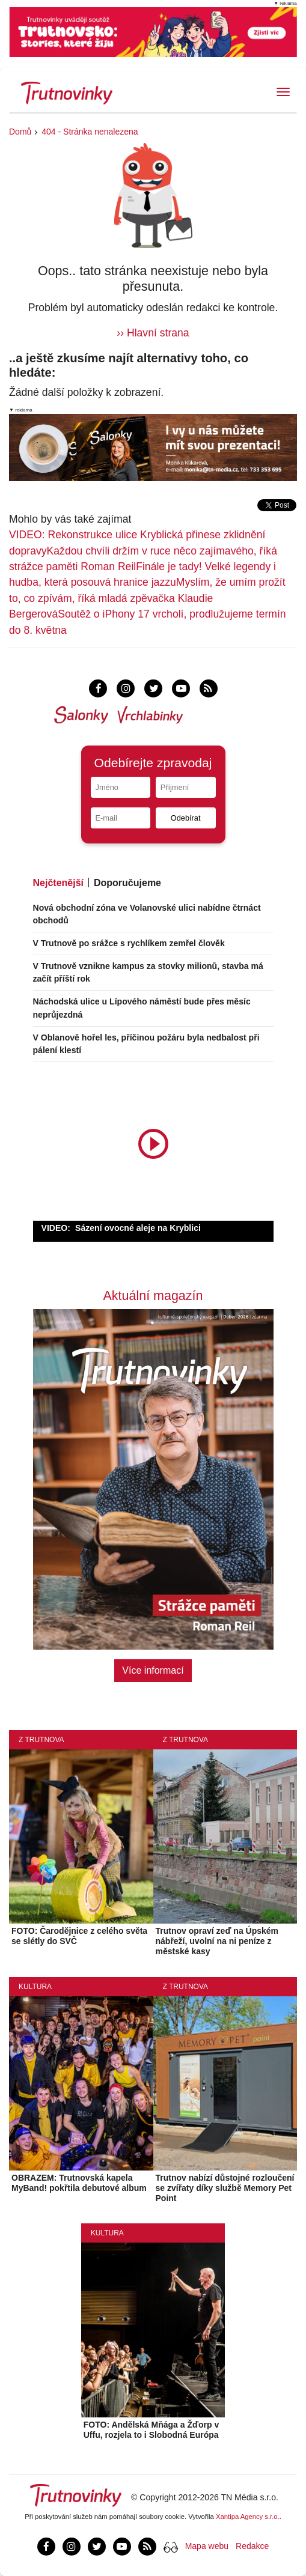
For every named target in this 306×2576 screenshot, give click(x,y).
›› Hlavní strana (153, 333)
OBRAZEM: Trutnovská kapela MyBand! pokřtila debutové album (79, 2183)
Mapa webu (206, 2546)
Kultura (35, 1986)
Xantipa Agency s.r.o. (248, 2516)
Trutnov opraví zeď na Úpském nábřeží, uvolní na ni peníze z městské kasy (217, 1941)
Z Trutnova (41, 1740)
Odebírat (186, 817)
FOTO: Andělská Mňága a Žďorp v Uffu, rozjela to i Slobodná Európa (151, 2430)
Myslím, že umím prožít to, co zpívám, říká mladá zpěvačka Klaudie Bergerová (147, 598)
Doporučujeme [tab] (127, 883)
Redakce (252, 2546)
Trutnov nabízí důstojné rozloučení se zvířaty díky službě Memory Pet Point (225, 2188)
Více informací (152, 1670)
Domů (20, 131)
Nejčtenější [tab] (58, 883)
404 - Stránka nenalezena (89, 131)
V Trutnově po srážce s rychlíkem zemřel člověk (129, 943)
